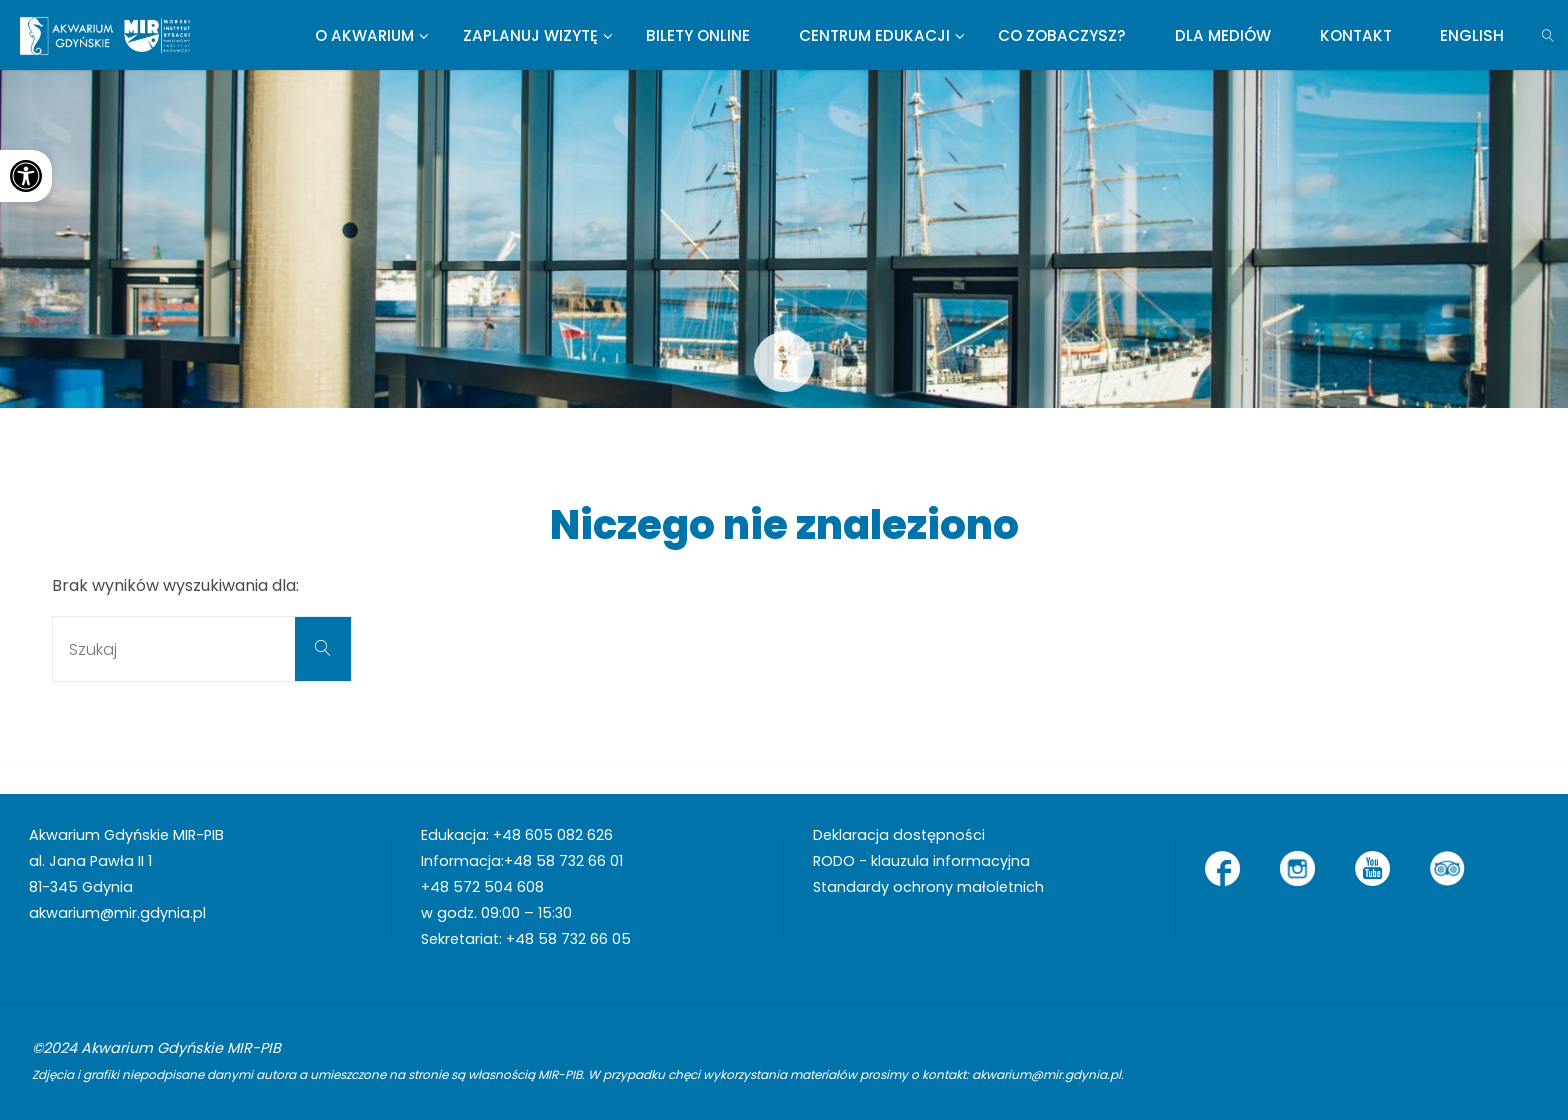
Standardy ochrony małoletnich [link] (928, 887)
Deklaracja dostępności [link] (899, 835)
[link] (26, 176)
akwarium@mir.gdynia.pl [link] (117, 913)
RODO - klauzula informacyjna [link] (921, 861)
